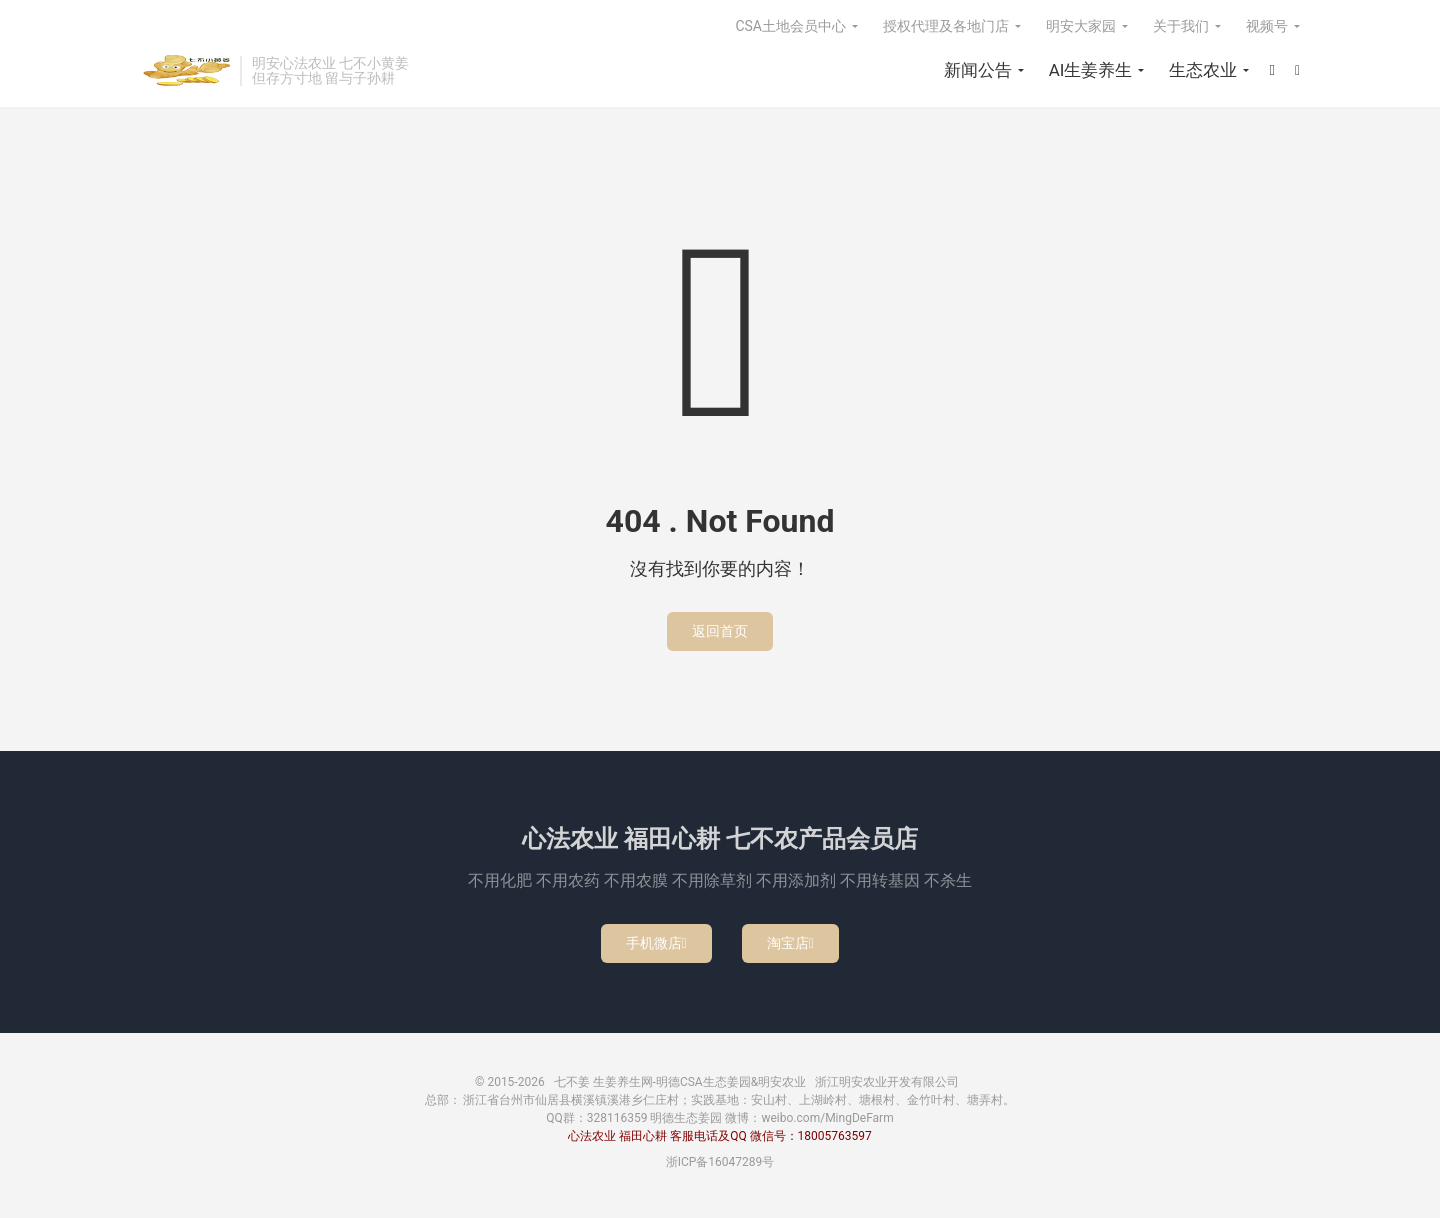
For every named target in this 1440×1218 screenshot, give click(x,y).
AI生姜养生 (1091, 70)
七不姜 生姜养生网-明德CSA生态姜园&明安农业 (185, 71)
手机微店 (656, 943)
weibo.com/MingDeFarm (827, 1118)
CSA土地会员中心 (790, 26)
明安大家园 (1081, 26)
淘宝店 (790, 943)
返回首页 (720, 631)
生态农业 (1203, 70)
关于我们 (1181, 26)
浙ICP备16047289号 (720, 1162)
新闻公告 (978, 70)
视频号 (1267, 26)
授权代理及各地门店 (946, 26)
